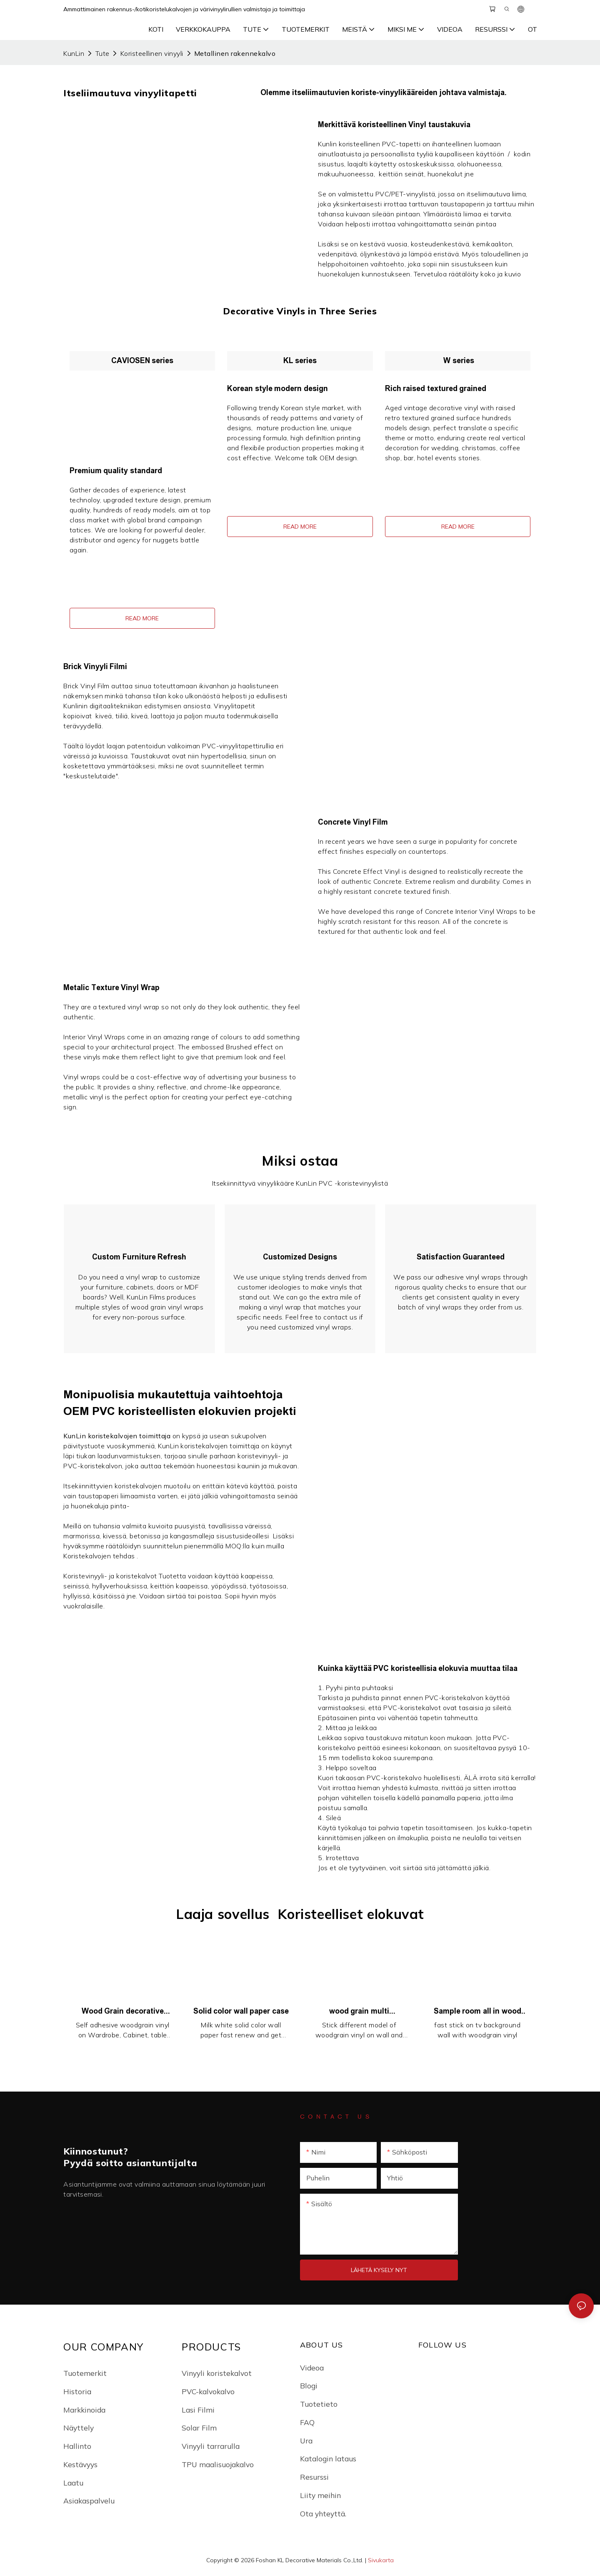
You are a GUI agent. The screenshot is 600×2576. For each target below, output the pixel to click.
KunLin (73, 53)
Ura (306, 2441)
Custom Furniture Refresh (139, 1257)
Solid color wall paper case (241, 2012)
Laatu (73, 2483)
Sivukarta (381, 2561)
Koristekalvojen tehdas (100, 1557)
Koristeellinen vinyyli (151, 53)
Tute (102, 53)
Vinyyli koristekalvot (217, 2374)
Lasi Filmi (198, 2410)
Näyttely (78, 2428)
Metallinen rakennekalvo (234, 53)
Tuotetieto (319, 2405)
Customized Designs (300, 1257)
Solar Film (199, 2428)
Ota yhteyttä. (323, 2514)
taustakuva (384, 1739)
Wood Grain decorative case (123, 2013)
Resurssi (314, 2478)
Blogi (309, 2386)
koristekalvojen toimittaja (130, 1436)
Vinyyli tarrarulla (211, 2447)
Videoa (312, 2368)
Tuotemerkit (85, 2374)
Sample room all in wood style (477, 2013)
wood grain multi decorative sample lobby (359, 2013)
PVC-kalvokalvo (208, 2392)
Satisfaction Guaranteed (461, 1257)
